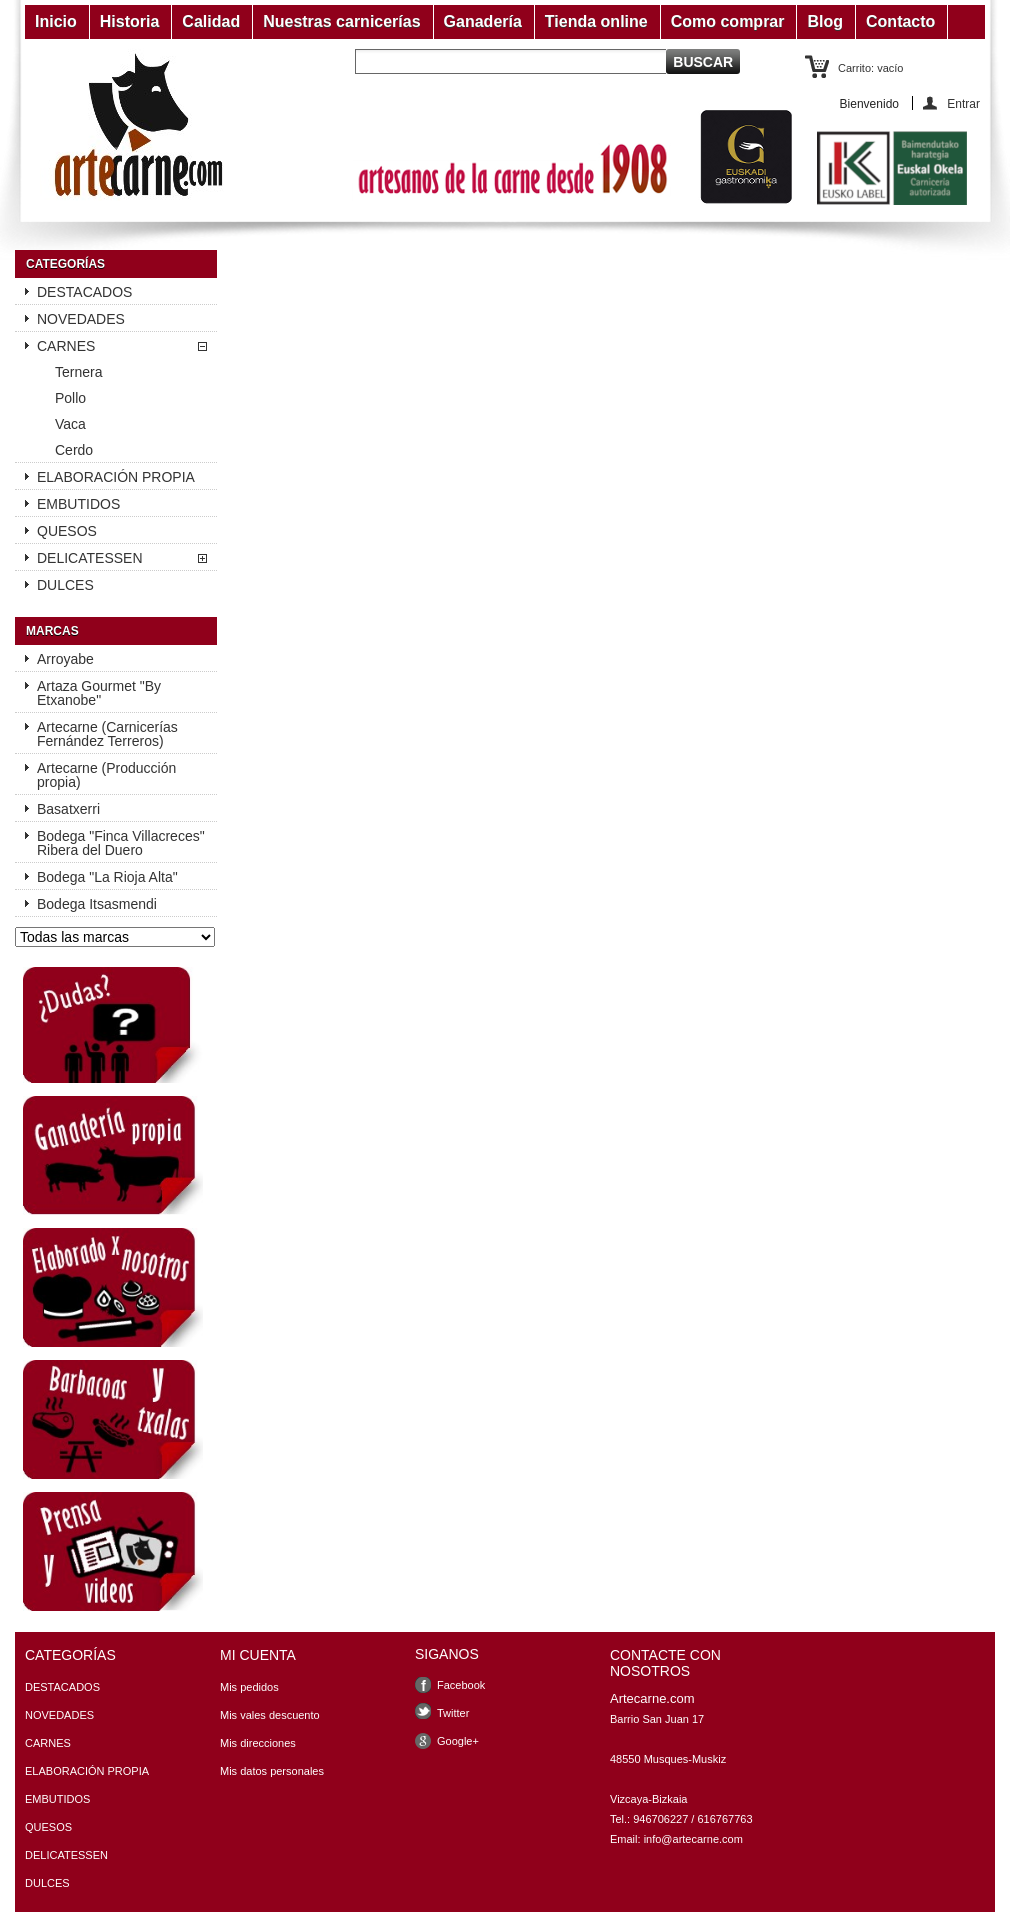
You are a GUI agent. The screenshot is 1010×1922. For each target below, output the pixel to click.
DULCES (65, 585)
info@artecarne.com (693, 1839)
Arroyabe (65, 659)
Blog (825, 21)
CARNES (66, 346)
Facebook (461, 1685)
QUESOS (67, 531)
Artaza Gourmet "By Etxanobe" (99, 693)
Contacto (900, 21)
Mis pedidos (249, 1687)
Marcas (52, 631)
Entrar (963, 103)
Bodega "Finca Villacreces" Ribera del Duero (121, 843)
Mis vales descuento (270, 1715)
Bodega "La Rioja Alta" (107, 877)
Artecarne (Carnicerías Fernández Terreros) (107, 734)
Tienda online (596, 21)
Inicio (56, 21)
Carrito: (870, 68)
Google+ (458, 1741)
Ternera (78, 372)
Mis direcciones (258, 1743)
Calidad (211, 21)
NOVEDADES (81, 319)
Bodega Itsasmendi (97, 904)
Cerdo (74, 450)
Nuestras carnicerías (341, 21)
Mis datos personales (272, 1771)
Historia (130, 21)
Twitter (453, 1713)
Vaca (70, 424)
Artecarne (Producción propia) (106, 775)
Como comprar (728, 21)
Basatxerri (68, 809)
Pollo (70, 398)
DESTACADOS (84, 292)
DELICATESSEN (90, 558)
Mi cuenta (258, 1655)
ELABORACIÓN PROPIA (116, 477)
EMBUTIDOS (78, 504)
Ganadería (483, 21)
